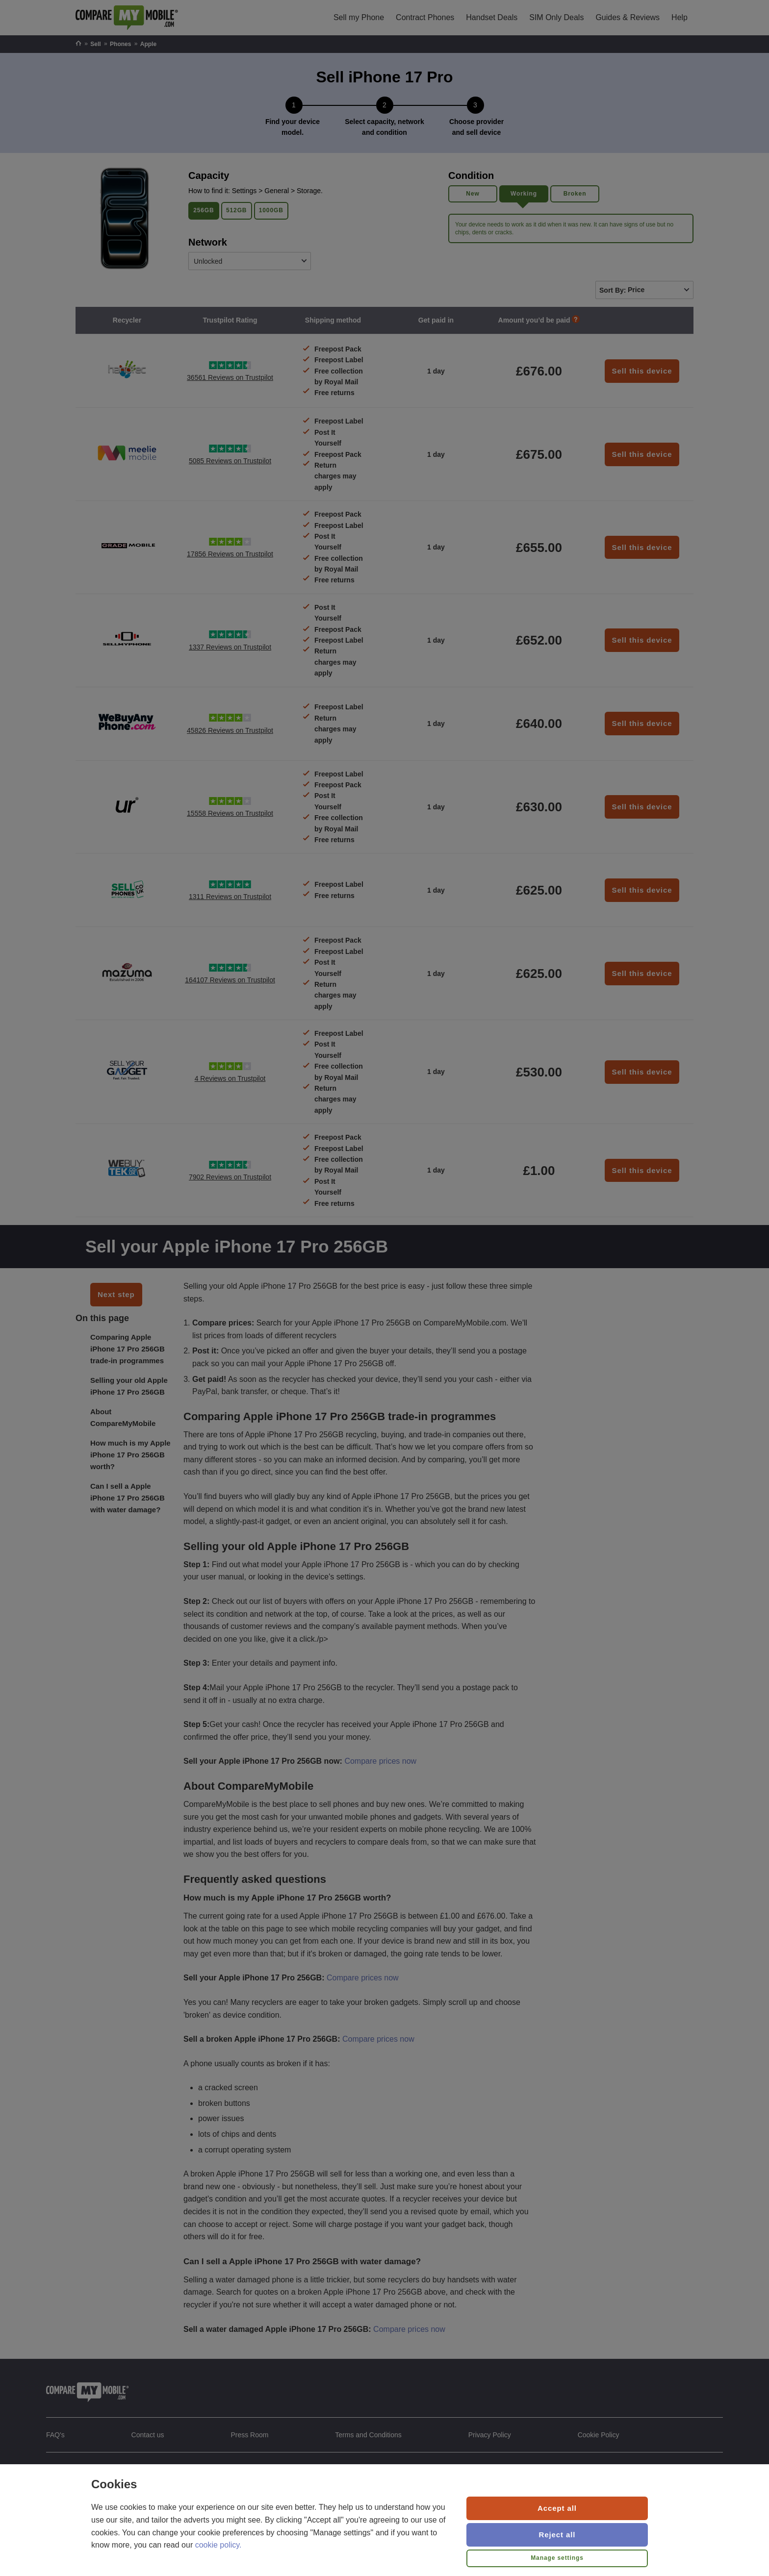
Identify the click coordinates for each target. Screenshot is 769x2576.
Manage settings (557, 2557)
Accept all (557, 2508)
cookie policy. (218, 2545)
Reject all (557, 2534)
